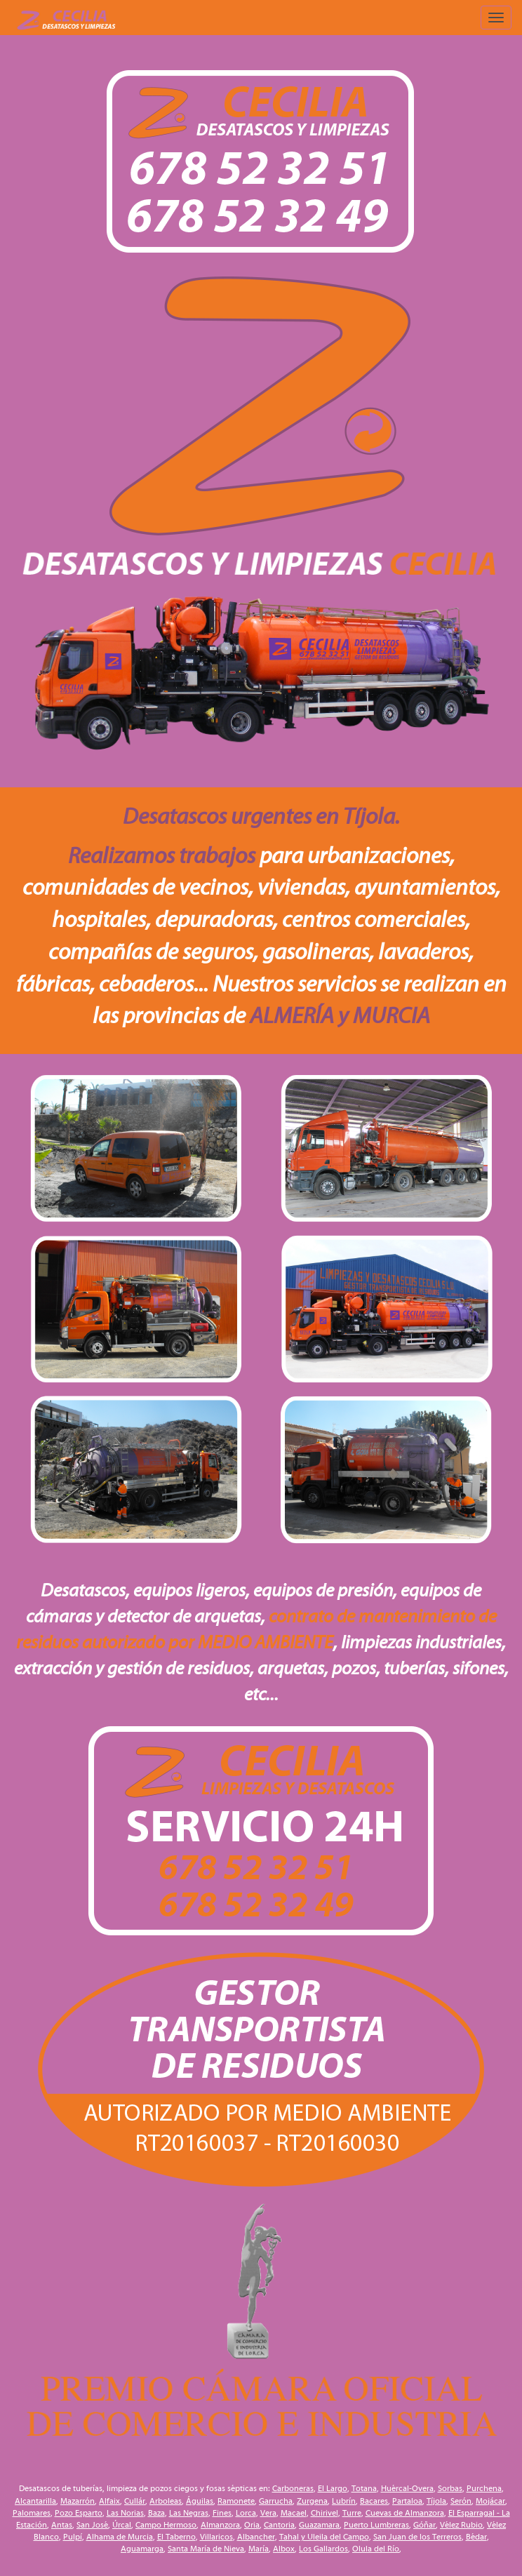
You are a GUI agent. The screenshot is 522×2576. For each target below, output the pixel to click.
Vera (268, 2513)
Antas (61, 2525)
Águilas (199, 2501)
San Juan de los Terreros (417, 2537)
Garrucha (276, 2501)
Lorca (246, 2513)
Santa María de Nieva (206, 2549)
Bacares (374, 2501)
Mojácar (490, 2501)
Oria (252, 2525)
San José (92, 2525)
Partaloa (407, 2501)
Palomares (32, 2513)
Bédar (476, 2537)
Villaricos (216, 2537)
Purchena (484, 2488)
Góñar (424, 2525)
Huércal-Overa (407, 2488)
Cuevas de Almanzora (405, 2513)
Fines (222, 2513)
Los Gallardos (323, 2549)
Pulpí (72, 2537)
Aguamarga (142, 2549)
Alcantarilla (35, 2501)
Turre (351, 2513)
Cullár (134, 2501)
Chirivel (324, 2513)
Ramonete (236, 2501)
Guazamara (319, 2525)
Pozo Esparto (78, 2513)
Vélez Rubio (461, 2525)
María (258, 2549)
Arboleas (165, 2501)
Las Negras (188, 2513)
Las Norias (125, 2513)
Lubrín (344, 2501)
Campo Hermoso (165, 2525)
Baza (156, 2513)
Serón (460, 2501)
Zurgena (312, 2501)
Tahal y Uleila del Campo (324, 2537)
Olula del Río (375, 2549)
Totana (364, 2488)
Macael (294, 2513)
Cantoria (279, 2525)
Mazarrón (77, 2501)
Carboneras (293, 2488)
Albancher (256, 2537)
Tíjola (436, 2501)
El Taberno (176, 2537)
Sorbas (450, 2488)
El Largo (332, 2488)
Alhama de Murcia (119, 2537)
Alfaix (109, 2501)
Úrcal (121, 2525)
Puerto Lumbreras (376, 2525)
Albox (284, 2549)
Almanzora (220, 2525)
